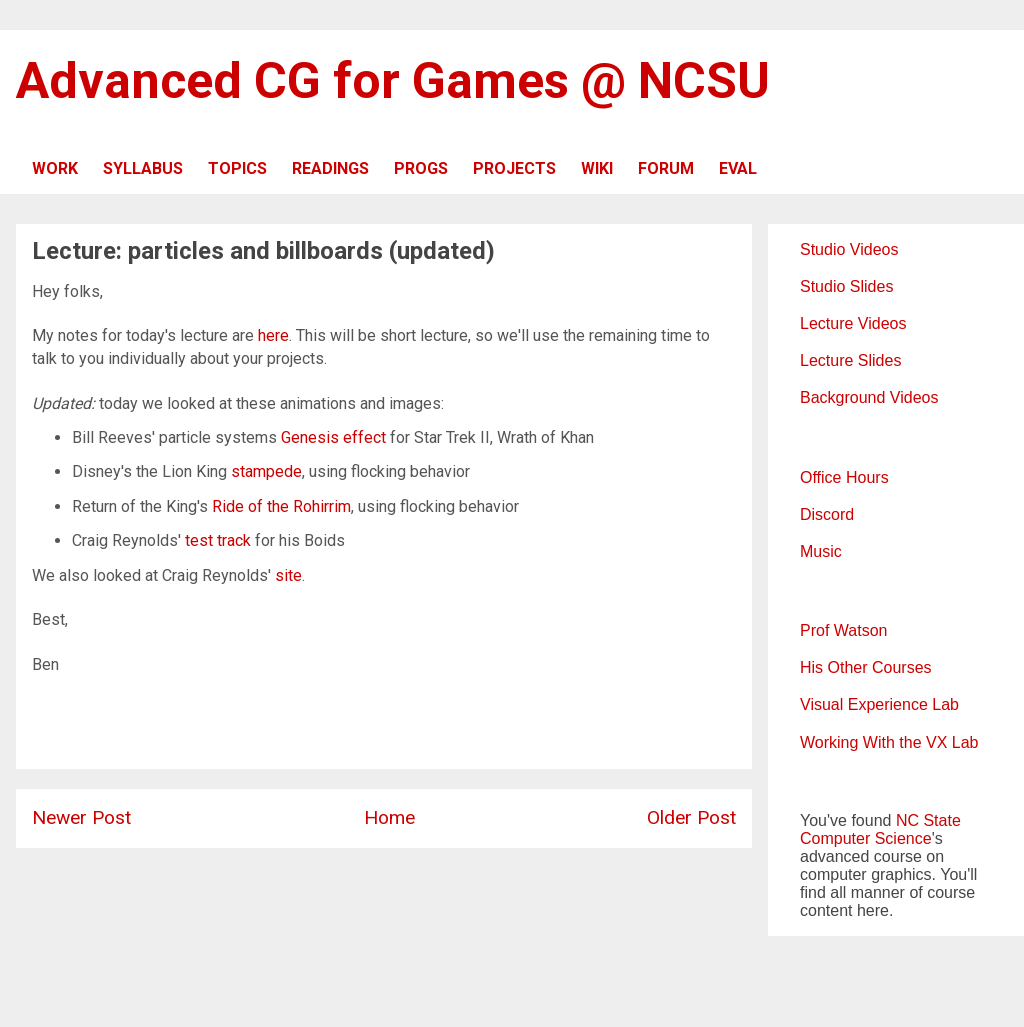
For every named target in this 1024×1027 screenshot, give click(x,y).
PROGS (421, 168)
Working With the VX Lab (889, 742)
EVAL (738, 168)
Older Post (691, 817)
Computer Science (866, 838)
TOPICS (237, 168)
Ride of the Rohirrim (281, 506)
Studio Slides (846, 286)
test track (218, 540)
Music (821, 551)
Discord (827, 514)
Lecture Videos (853, 323)
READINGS (330, 168)
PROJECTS (514, 168)
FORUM (666, 168)
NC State (928, 820)
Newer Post (81, 817)
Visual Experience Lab (879, 704)
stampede (266, 471)
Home (389, 817)
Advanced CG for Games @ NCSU (393, 81)
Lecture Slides (850, 360)
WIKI (597, 168)
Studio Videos (849, 249)
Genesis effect (333, 437)
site (288, 575)
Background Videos (869, 397)
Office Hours (844, 477)
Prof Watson (843, 630)
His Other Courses (866, 667)
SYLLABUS (143, 168)
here (273, 335)
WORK (55, 168)
